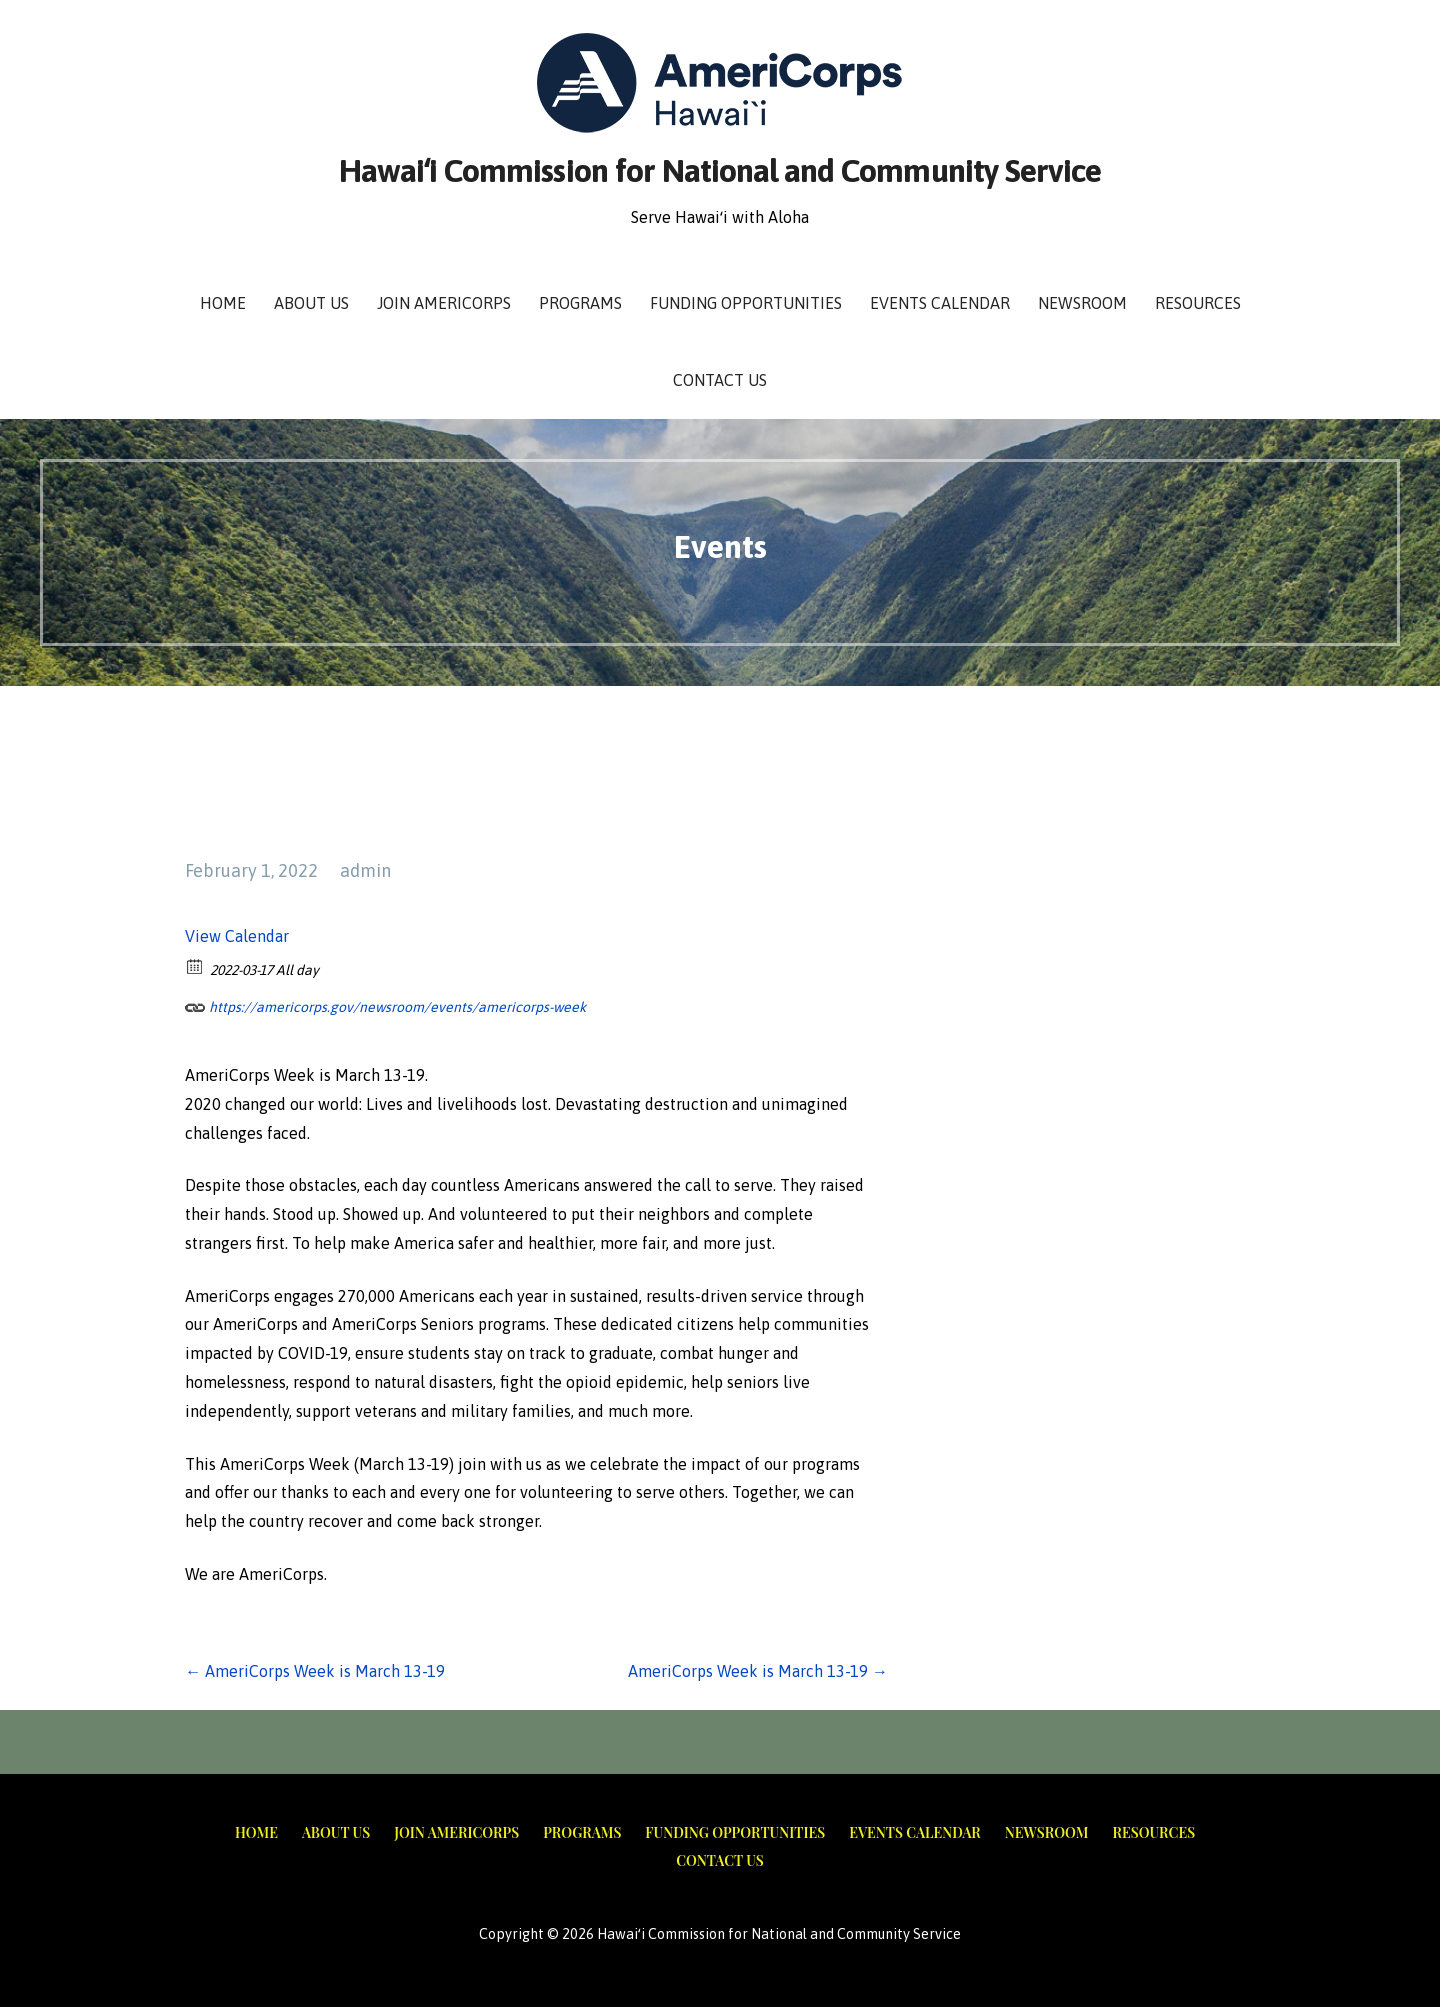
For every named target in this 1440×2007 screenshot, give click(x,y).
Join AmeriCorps (444, 303)
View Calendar (237, 936)
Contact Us (720, 380)
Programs (580, 303)
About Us (311, 303)
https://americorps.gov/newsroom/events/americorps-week (385, 1004)
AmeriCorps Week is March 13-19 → (758, 1671)
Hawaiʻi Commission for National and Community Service (720, 170)
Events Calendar (940, 303)
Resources (1198, 303)
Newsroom (1082, 303)
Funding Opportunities (746, 303)
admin (365, 870)
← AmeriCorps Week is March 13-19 (315, 1671)
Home (223, 303)
